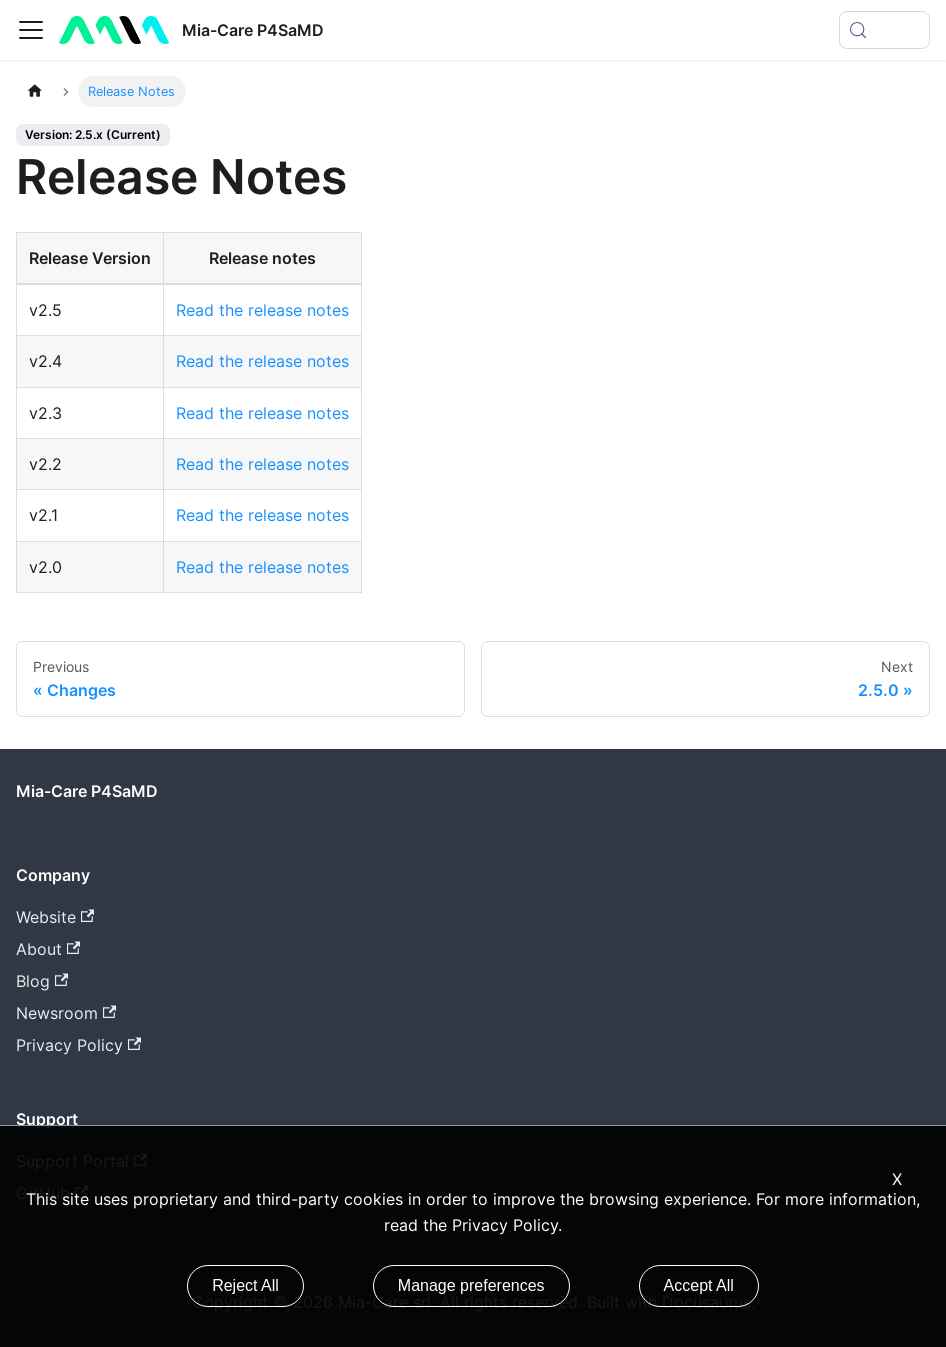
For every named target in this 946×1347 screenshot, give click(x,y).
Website (55, 917)
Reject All (245, 1285)
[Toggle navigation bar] (31, 30)
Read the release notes (262, 310)
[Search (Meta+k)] (884, 30)
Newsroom (66, 1013)
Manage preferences (471, 1285)
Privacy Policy (78, 1045)
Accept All (699, 1285)
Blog (42, 981)
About (48, 949)
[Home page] (35, 91)
